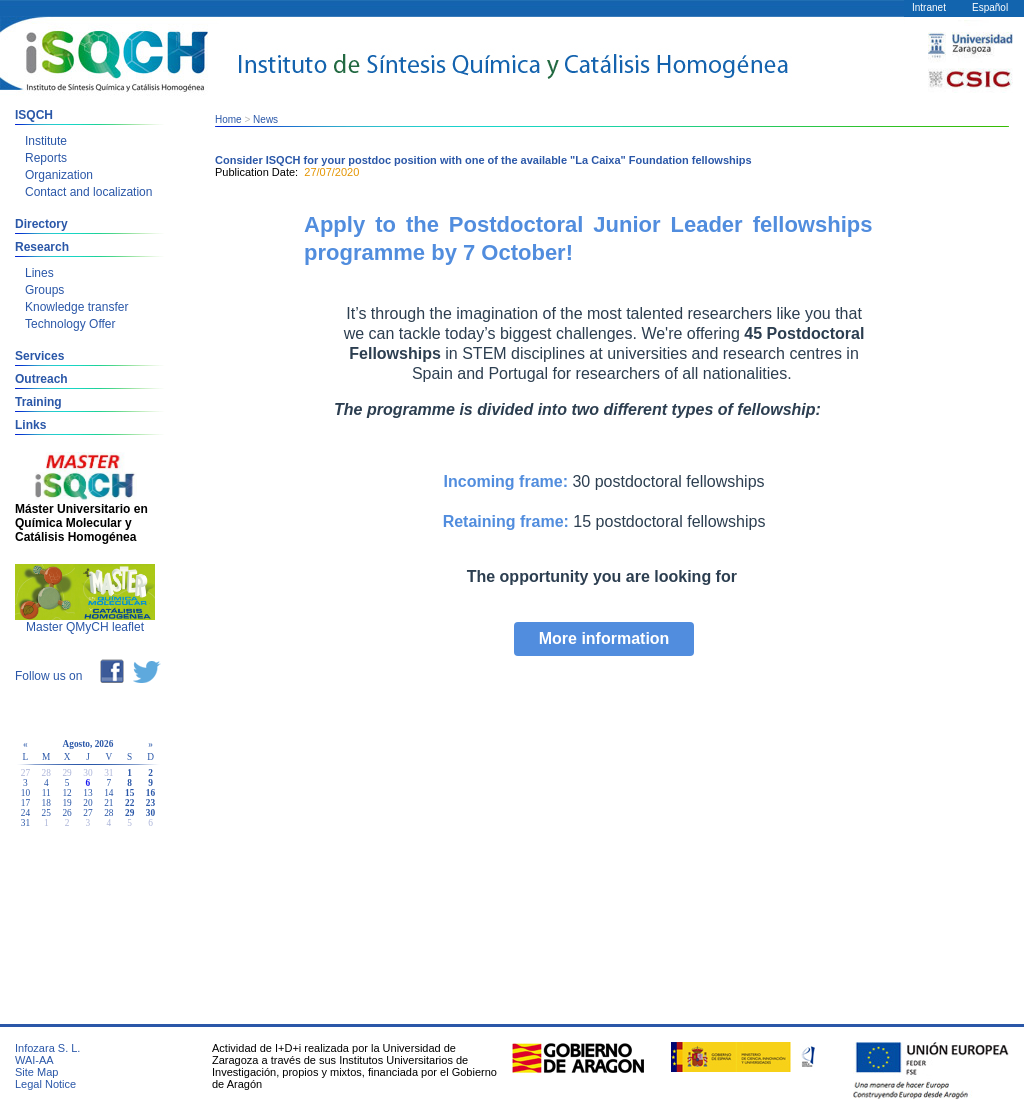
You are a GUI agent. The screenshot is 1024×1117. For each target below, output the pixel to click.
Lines (39, 273)
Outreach (41, 379)
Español (990, 7)
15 (129, 793)
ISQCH (34, 115)
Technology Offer (70, 324)
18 (46, 803)
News (265, 119)
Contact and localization (88, 192)
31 (25, 823)
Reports (46, 158)
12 (66, 793)
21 (108, 803)
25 (46, 813)
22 (129, 803)
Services (39, 356)
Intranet (929, 7)
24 (25, 813)
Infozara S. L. (47, 1048)
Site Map (36, 1072)
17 (25, 803)
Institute (46, 141)
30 (150, 813)
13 (87, 793)
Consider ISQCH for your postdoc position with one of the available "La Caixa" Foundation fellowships (483, 160)
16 (150, 793)
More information (604, 638)
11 (46, 793)
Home (228, 119)
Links (30, 425)
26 (66, 813)
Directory (41, 224)
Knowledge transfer (76, 307)
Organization (59, 175)
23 (150, 803)
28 (108, 813)
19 (66, 803)
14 (108, 793)
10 (25, 793)
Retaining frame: (506, 521)
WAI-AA (34, 1060)
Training (38, 402)
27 (87, 813)
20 (87, 803)
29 (129, 813)
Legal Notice (45, 1084)
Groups (44, 290)
